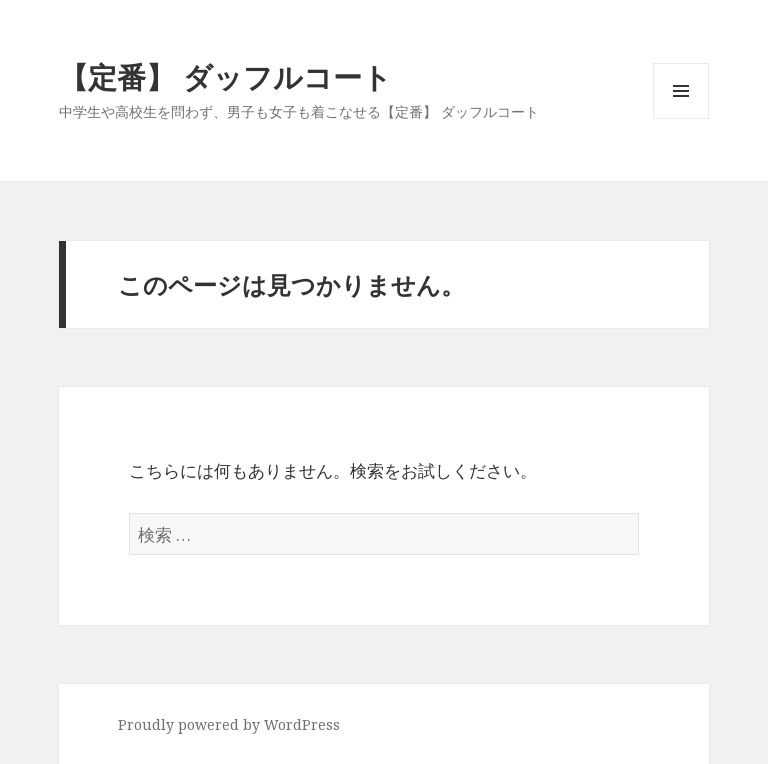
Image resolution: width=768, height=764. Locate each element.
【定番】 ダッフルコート (225, 76)
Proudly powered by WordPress (229, 724)
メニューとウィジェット (681, 118)
